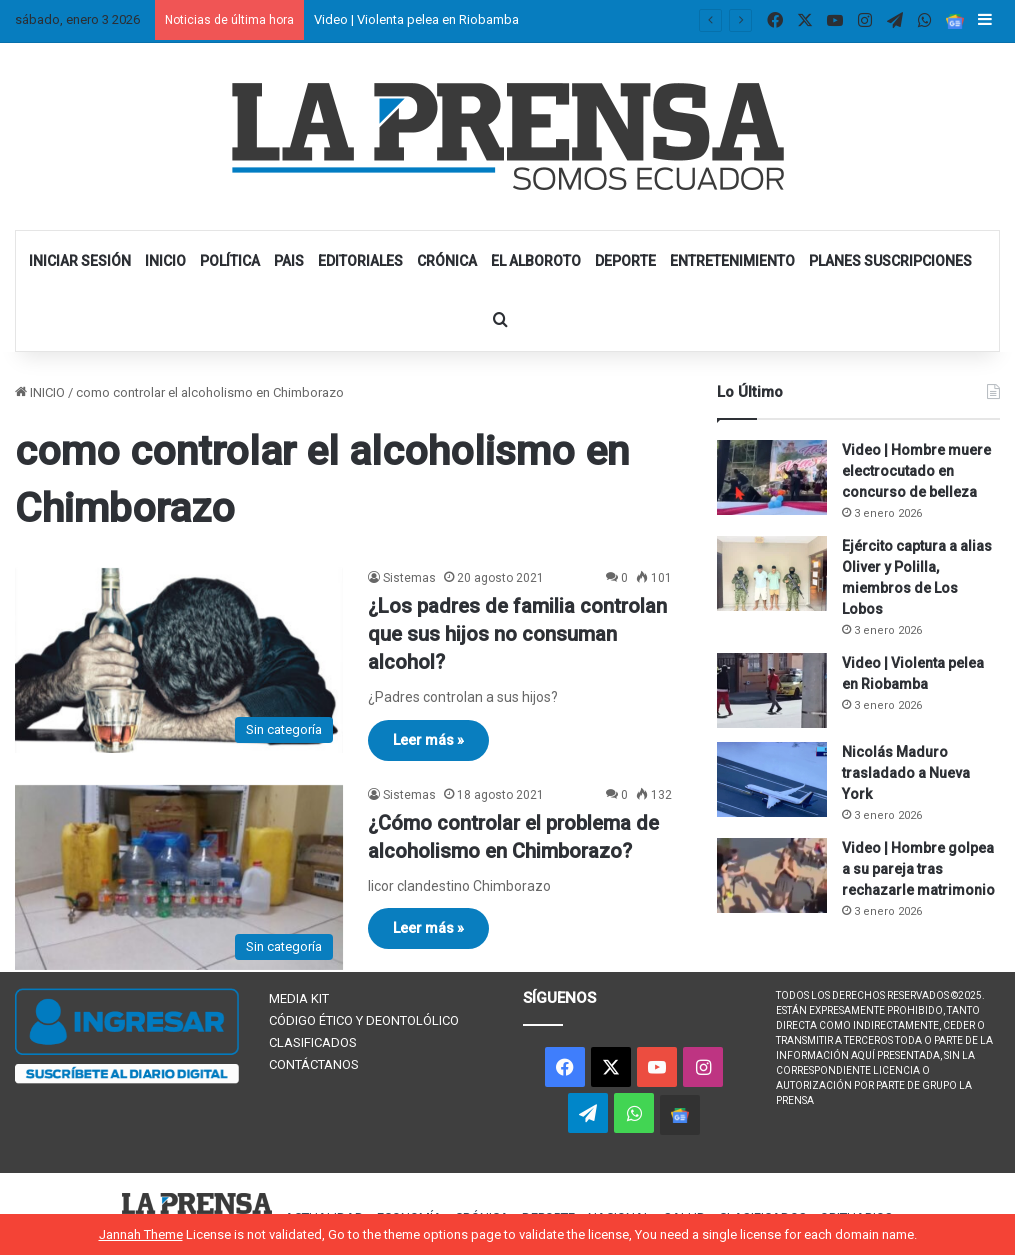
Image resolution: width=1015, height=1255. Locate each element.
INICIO (165, 261)
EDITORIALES (360, 261)
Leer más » (428, 740)
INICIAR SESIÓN (80, 261)
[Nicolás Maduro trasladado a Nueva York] (772, 779)
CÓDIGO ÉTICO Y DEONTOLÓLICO (364, 1020)
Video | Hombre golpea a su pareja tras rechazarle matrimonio (918, 869)
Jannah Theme (141, 1234)
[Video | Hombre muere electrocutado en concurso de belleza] (772, 477)
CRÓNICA (447, 261)
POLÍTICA (230, 261)
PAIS (289, 261)
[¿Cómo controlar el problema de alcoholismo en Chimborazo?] (179, 877)
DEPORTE (625, 261)
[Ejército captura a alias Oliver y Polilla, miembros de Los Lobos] (772, 573)
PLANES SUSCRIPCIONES (890, 261)
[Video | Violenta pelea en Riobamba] (772, 690)
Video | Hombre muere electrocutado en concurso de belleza (916, 471)
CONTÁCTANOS (314, 1064)
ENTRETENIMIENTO (732, 261)
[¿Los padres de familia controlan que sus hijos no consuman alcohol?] (179, 660)
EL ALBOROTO (536, 261)
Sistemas (409, 578)
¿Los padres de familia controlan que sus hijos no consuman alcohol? (517, 634)
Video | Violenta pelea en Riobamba (416, 19)
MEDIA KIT (299, 998)
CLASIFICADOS (313, 1042)
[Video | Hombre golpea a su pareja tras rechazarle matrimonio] (772, 875)
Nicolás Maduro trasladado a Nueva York (906, 773)
